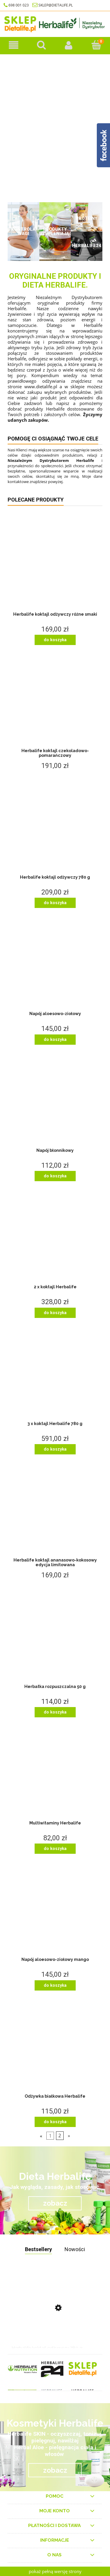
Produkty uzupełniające (55, 231)
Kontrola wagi (23, 231)
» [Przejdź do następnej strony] (69, 2136)
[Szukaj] (41, 44)
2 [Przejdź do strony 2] (59, 2136)
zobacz (55, 2203)
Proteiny (86, 218)
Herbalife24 (86, 245)
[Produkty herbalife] (14, 45)
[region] (55, 125)
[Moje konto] (69, 45)
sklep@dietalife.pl (55, 5)
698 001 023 (16, 5)
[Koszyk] (96, 44)
